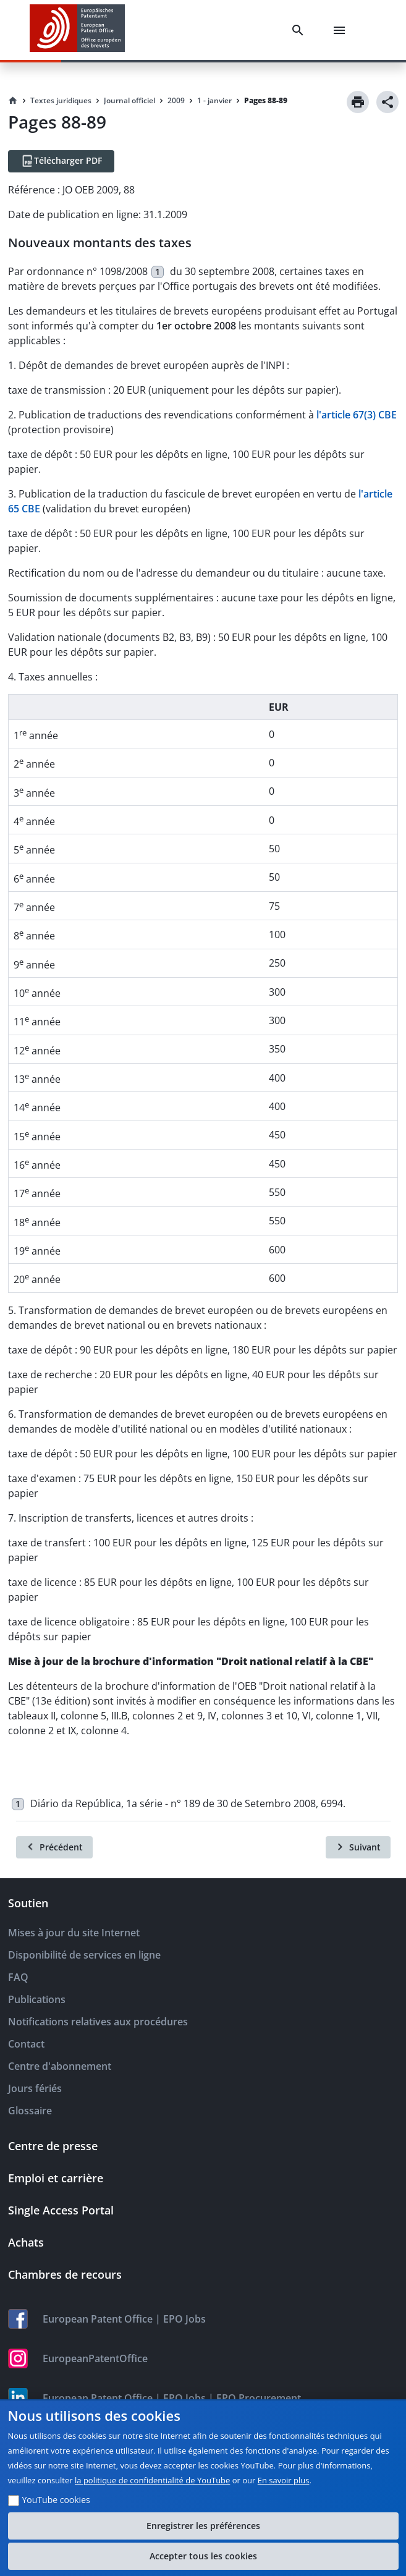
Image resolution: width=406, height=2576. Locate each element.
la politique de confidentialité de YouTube (152, 2480)
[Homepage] (13, 101)
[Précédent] (54, 1847)
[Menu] (341, 30)
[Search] (300, 30)
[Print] (358, 102)
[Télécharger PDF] (61, 161)
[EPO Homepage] (77, 30)
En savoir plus (284, 2480)
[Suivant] (358, 1847)
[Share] (387, 102)
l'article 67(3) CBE (356, 415)
